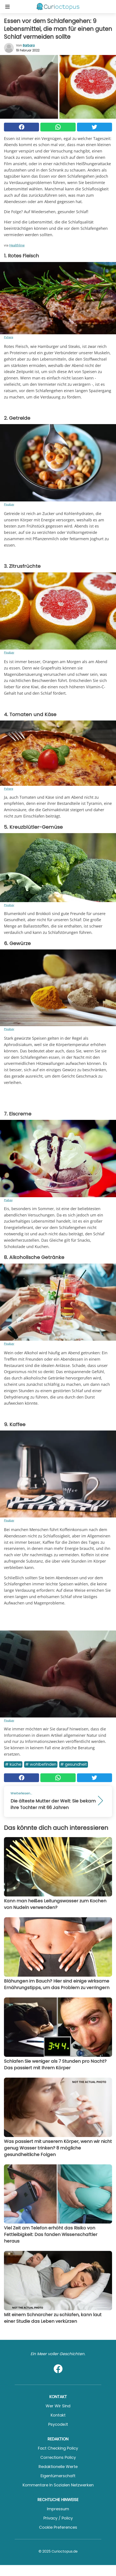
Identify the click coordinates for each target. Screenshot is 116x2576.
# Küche (13, 1764)
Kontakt (58, 2415)
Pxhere (8, 337)
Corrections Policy (58, 2457)
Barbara (29, 45)
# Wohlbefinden (40, 1764)
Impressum (58, 2509)
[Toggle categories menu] (7, 6)
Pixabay (9, 504)
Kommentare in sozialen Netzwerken (58, 2485)
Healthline (17, 245)
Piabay (8, 1200)
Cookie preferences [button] (58, 2527)
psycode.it (58, 2424)
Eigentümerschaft (58, 2476)
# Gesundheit (73, 1764)
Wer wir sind (58, 2406)
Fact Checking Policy (58, 2448)
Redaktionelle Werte (58, 2466)
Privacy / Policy (58, 2518)
